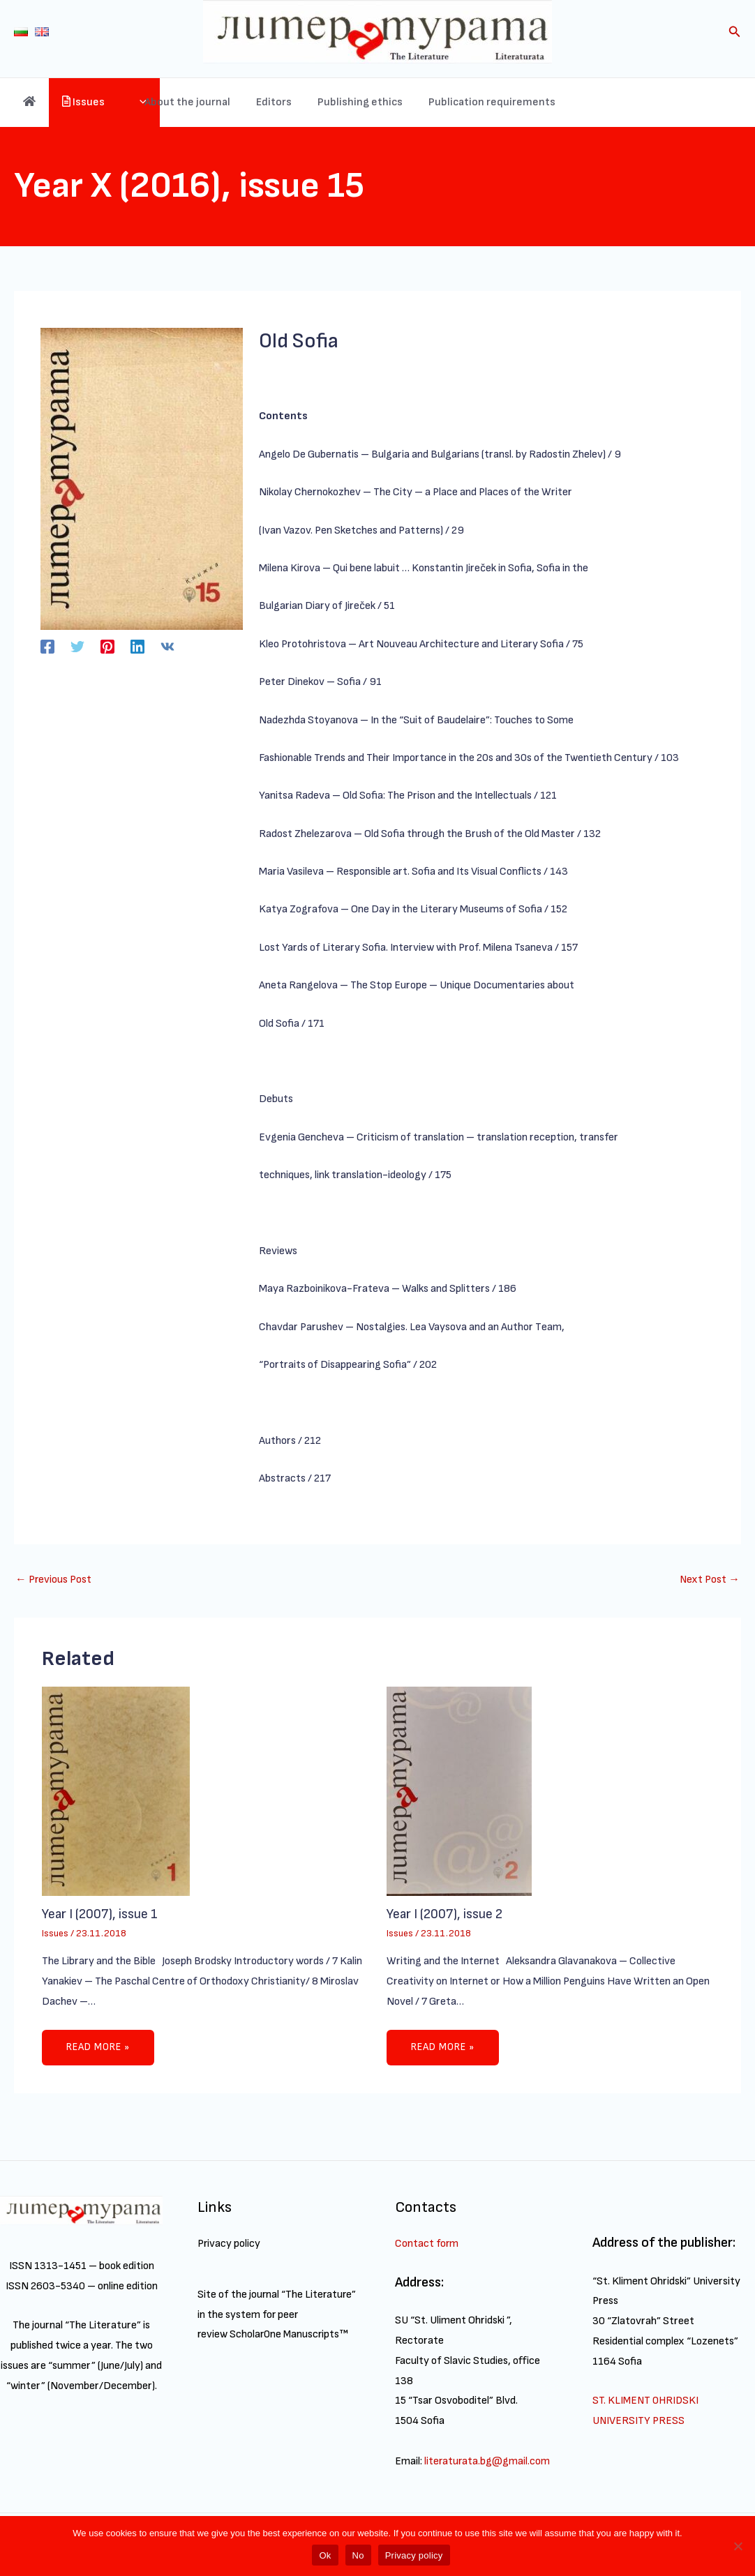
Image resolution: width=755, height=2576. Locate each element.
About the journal (259, 102)
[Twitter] (77, 647)
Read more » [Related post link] (100, 2047)
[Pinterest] (107, 647)
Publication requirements (553, 102)
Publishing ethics (425, 102)
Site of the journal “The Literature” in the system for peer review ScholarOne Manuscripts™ (277, 2315)
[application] (187, 102)
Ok (325, 2555)
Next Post (709, 1579)
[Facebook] (47, 647)
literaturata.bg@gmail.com (488, 2461)
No (358, 2555)
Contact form (427, 2243)
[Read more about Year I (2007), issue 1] (116, 1791)
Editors (342, 102)
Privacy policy (229, 2243)
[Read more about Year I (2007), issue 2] (459, 1791)
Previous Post (53, 1579)
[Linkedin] (137, 647)
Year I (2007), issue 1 (100, 1914)
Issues (121, 102)
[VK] (167, 647)
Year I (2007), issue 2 (445, 1914)
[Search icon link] (734, 34)
